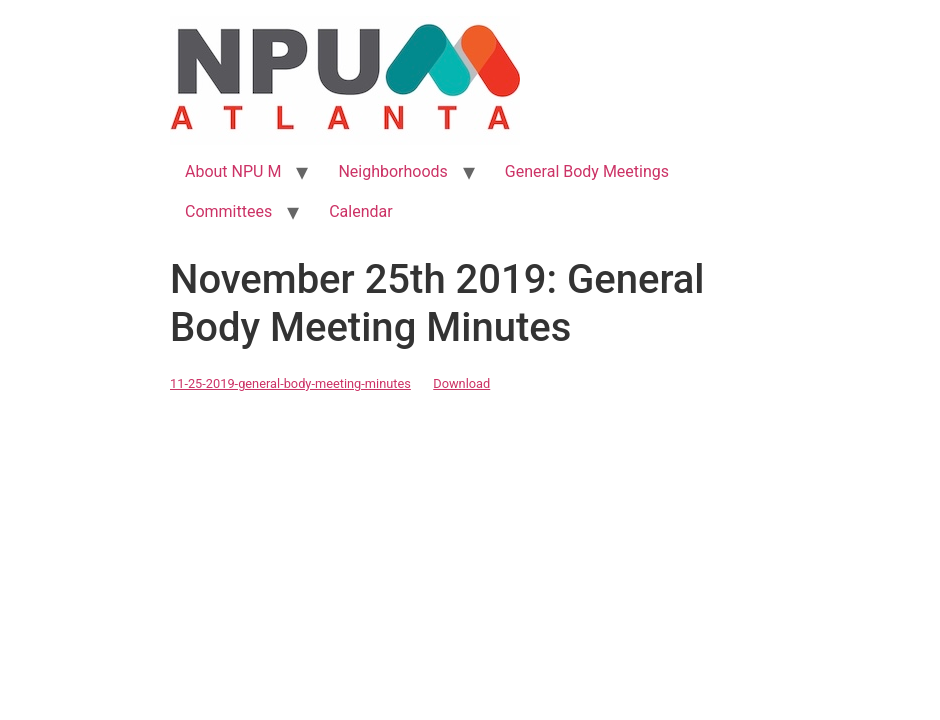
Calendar (360, 211)
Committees (228, 211)
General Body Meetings (587, 171)
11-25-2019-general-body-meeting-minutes (290, 383)
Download (461, 383)
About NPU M (233, 171)
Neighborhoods (392, 171)
